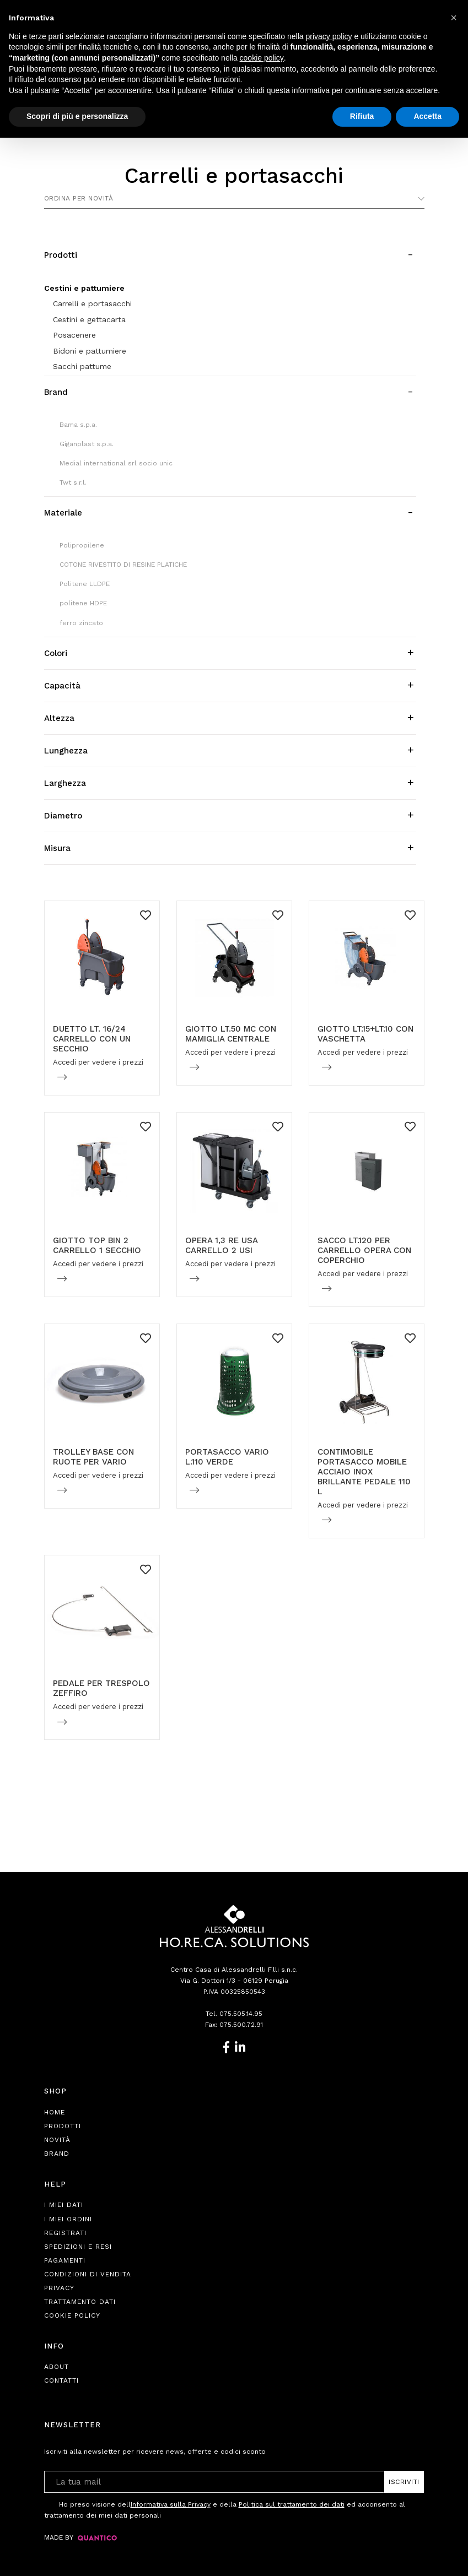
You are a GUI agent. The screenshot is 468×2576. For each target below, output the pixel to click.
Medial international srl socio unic (116, 463)
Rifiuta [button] (362, 116)
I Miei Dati (63, 2205)
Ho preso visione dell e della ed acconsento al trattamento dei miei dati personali (224, 2509)
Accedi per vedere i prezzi (98, 1062)
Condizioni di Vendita (87, 2274)
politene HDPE (83, 603)
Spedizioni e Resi (78, 2246)
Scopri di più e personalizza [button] (77, 116)
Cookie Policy (72, 2315)
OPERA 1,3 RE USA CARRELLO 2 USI (221, 1245)
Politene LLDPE (85, 584)
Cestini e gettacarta (89, 319)
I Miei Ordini (68, 2219)
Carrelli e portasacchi (92, 303)
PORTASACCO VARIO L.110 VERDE (227, 1457)
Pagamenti (64, 2260)
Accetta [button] (427, 116)
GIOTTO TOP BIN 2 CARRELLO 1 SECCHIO (97, 1245)
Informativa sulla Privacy (171, 2504)
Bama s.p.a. (78, 425)
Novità (57, 2140)
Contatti (61, 2380)
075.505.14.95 (240, 2014)
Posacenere (74, 334)
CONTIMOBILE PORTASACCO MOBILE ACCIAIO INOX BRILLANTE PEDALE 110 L (364, 1471)
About (56, 2367)
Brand (56, 2153)
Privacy (59, 2288)
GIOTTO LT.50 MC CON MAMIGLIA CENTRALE (230, 1034)
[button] (453, 17)
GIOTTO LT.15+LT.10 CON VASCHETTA (365, 1034)
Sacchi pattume (82, 366)
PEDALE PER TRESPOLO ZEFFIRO (101, 1688)
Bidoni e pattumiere (89, 350)
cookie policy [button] (262, 57)
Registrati (65, 2233)
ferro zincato (81, 623)
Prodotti (62, 2126)
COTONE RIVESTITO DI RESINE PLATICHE (123, 564)
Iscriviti (404, 2482)
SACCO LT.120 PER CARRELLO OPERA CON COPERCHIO (364, 1250)
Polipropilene (82, 545)
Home (54, 2112)
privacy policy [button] (329, 36)
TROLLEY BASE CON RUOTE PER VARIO (93, 1457)
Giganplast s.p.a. (87, 444)
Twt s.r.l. (73, 482)
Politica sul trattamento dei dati (292, 2504)
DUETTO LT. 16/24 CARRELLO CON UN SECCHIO (92, 1039)
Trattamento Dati (80, 2302)
